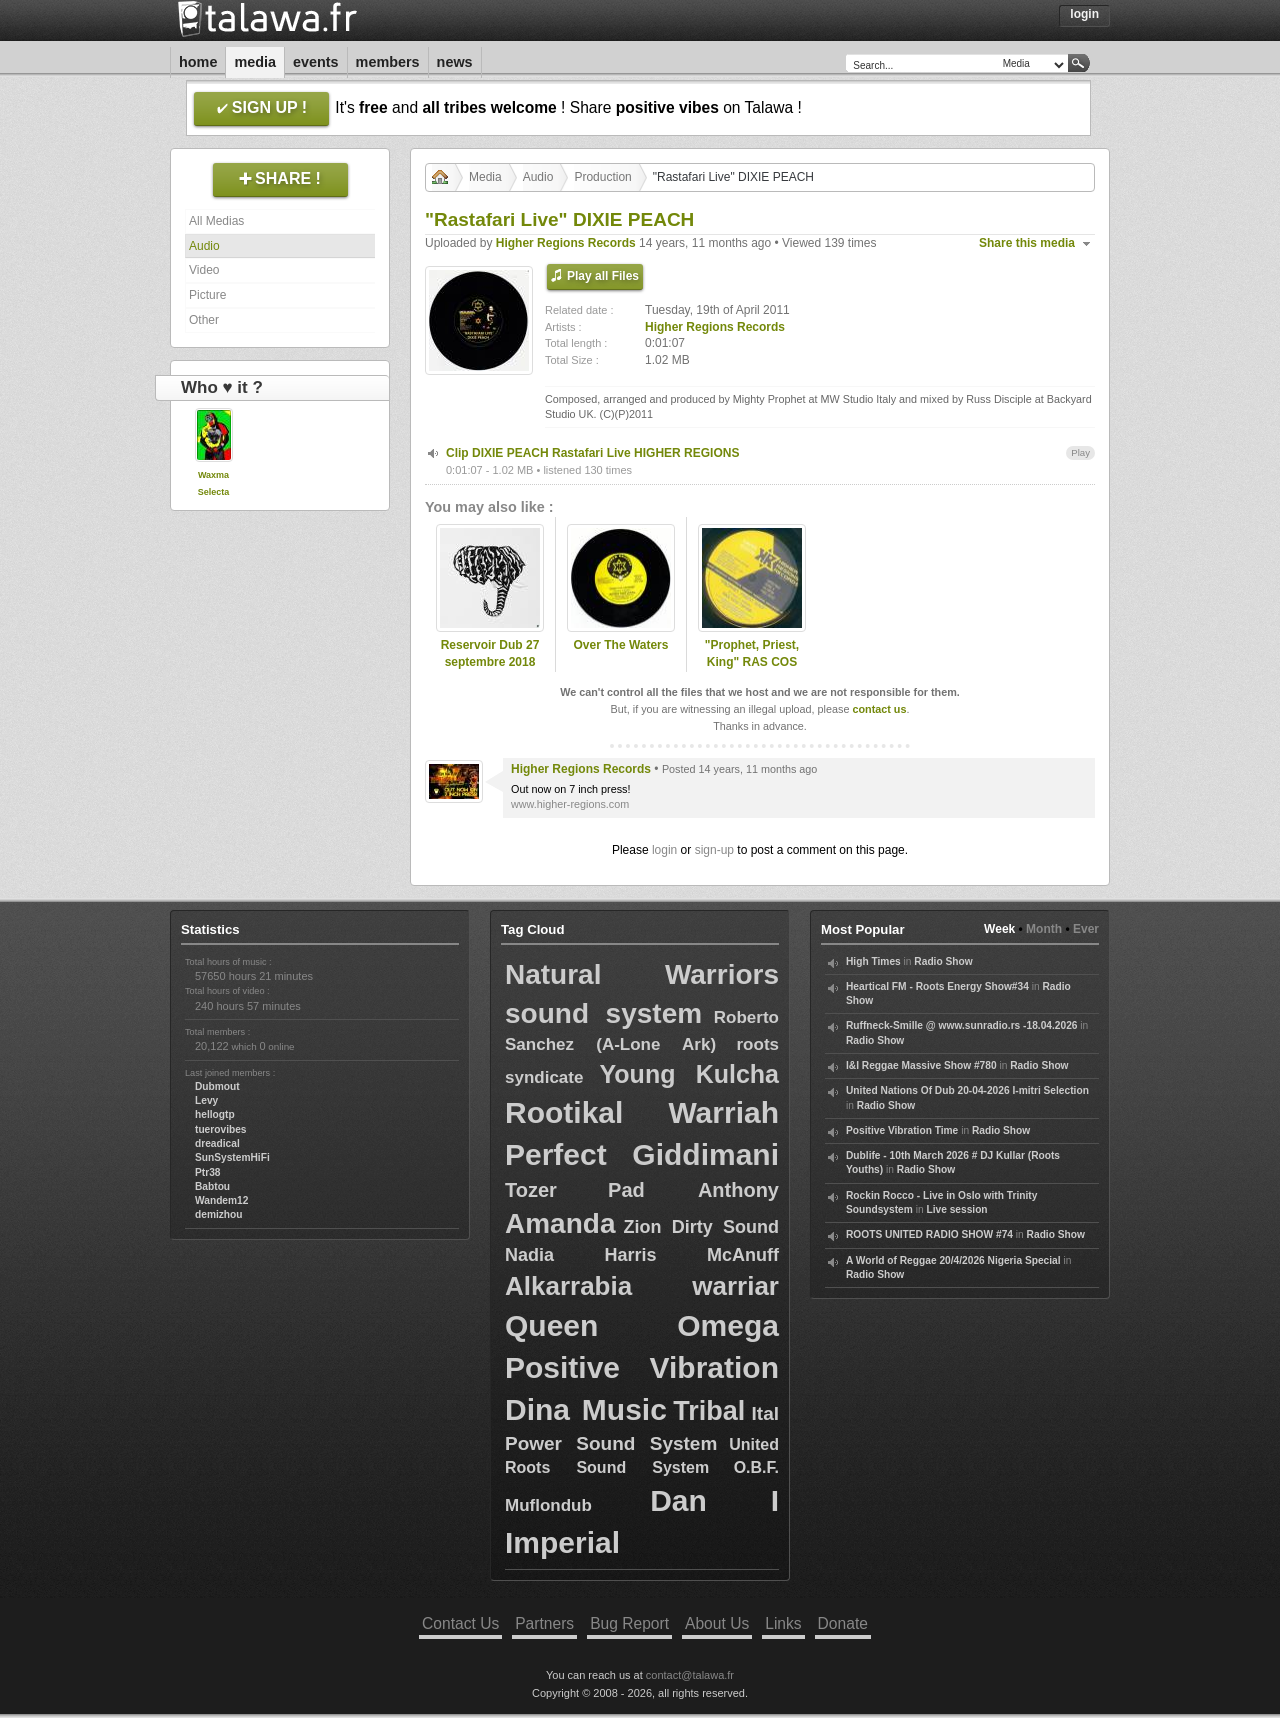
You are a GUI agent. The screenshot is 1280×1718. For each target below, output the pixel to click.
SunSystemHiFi (232, 1157)
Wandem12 (221, 1200)
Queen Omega (642, 1325)
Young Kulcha (689, 1074)
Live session (956, 1209)
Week (999, 929)
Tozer (531, 1190)
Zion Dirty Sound (701, 1227)
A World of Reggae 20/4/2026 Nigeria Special (953, 1260)
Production (602, 177)
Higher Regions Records (566, 243)
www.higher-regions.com (570, 804)
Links (783, 1623)
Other (204, 320)
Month (1044, 929)
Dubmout (217, 1086)
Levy (206, 1100)
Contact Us (460, 1623)
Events (316, 62)
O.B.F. (756, 1467)
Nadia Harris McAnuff (642, 1255)
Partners (544, 1623)
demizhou (219, 1214)
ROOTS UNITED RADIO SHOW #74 (929, 1234)
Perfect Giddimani (642, 1154)
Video (204, 270)
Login (1084, 14)
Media (255, 62)
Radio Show (943, 961)
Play (1080, 452)
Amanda (560, 1223)
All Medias (216, 221)
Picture (207, 295)
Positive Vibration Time (902, 1130)
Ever (1086, 929)
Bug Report (629, 1623)
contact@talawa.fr (690, 1675)
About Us (717, 1623)
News (455, 62)
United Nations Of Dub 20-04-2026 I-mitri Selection (967, 1090)
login (664, 850)
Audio (204, 246)
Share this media (1027, 243)
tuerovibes (221, 1129)
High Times (873, 961)
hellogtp (215, 1114)
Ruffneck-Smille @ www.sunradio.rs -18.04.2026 (962, 1025)
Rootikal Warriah (642, 1112)
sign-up (714, 850)
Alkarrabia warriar (642, 1286)
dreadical (217, 1143)
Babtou (212, 1186)
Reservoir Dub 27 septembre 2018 (490, 653)
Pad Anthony (693, 1190)
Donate (843, 1623)
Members (388, 62)
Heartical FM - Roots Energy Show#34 (937, 986)
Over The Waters (621, 645)
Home (198, 62)
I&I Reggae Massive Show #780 (921, 1065)
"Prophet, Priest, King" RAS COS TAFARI (752, 662)
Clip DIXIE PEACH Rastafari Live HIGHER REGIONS (592, 453)
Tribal (709, 1411)
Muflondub (548, 1505)
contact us (879, 709)
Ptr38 (207, 1172)
